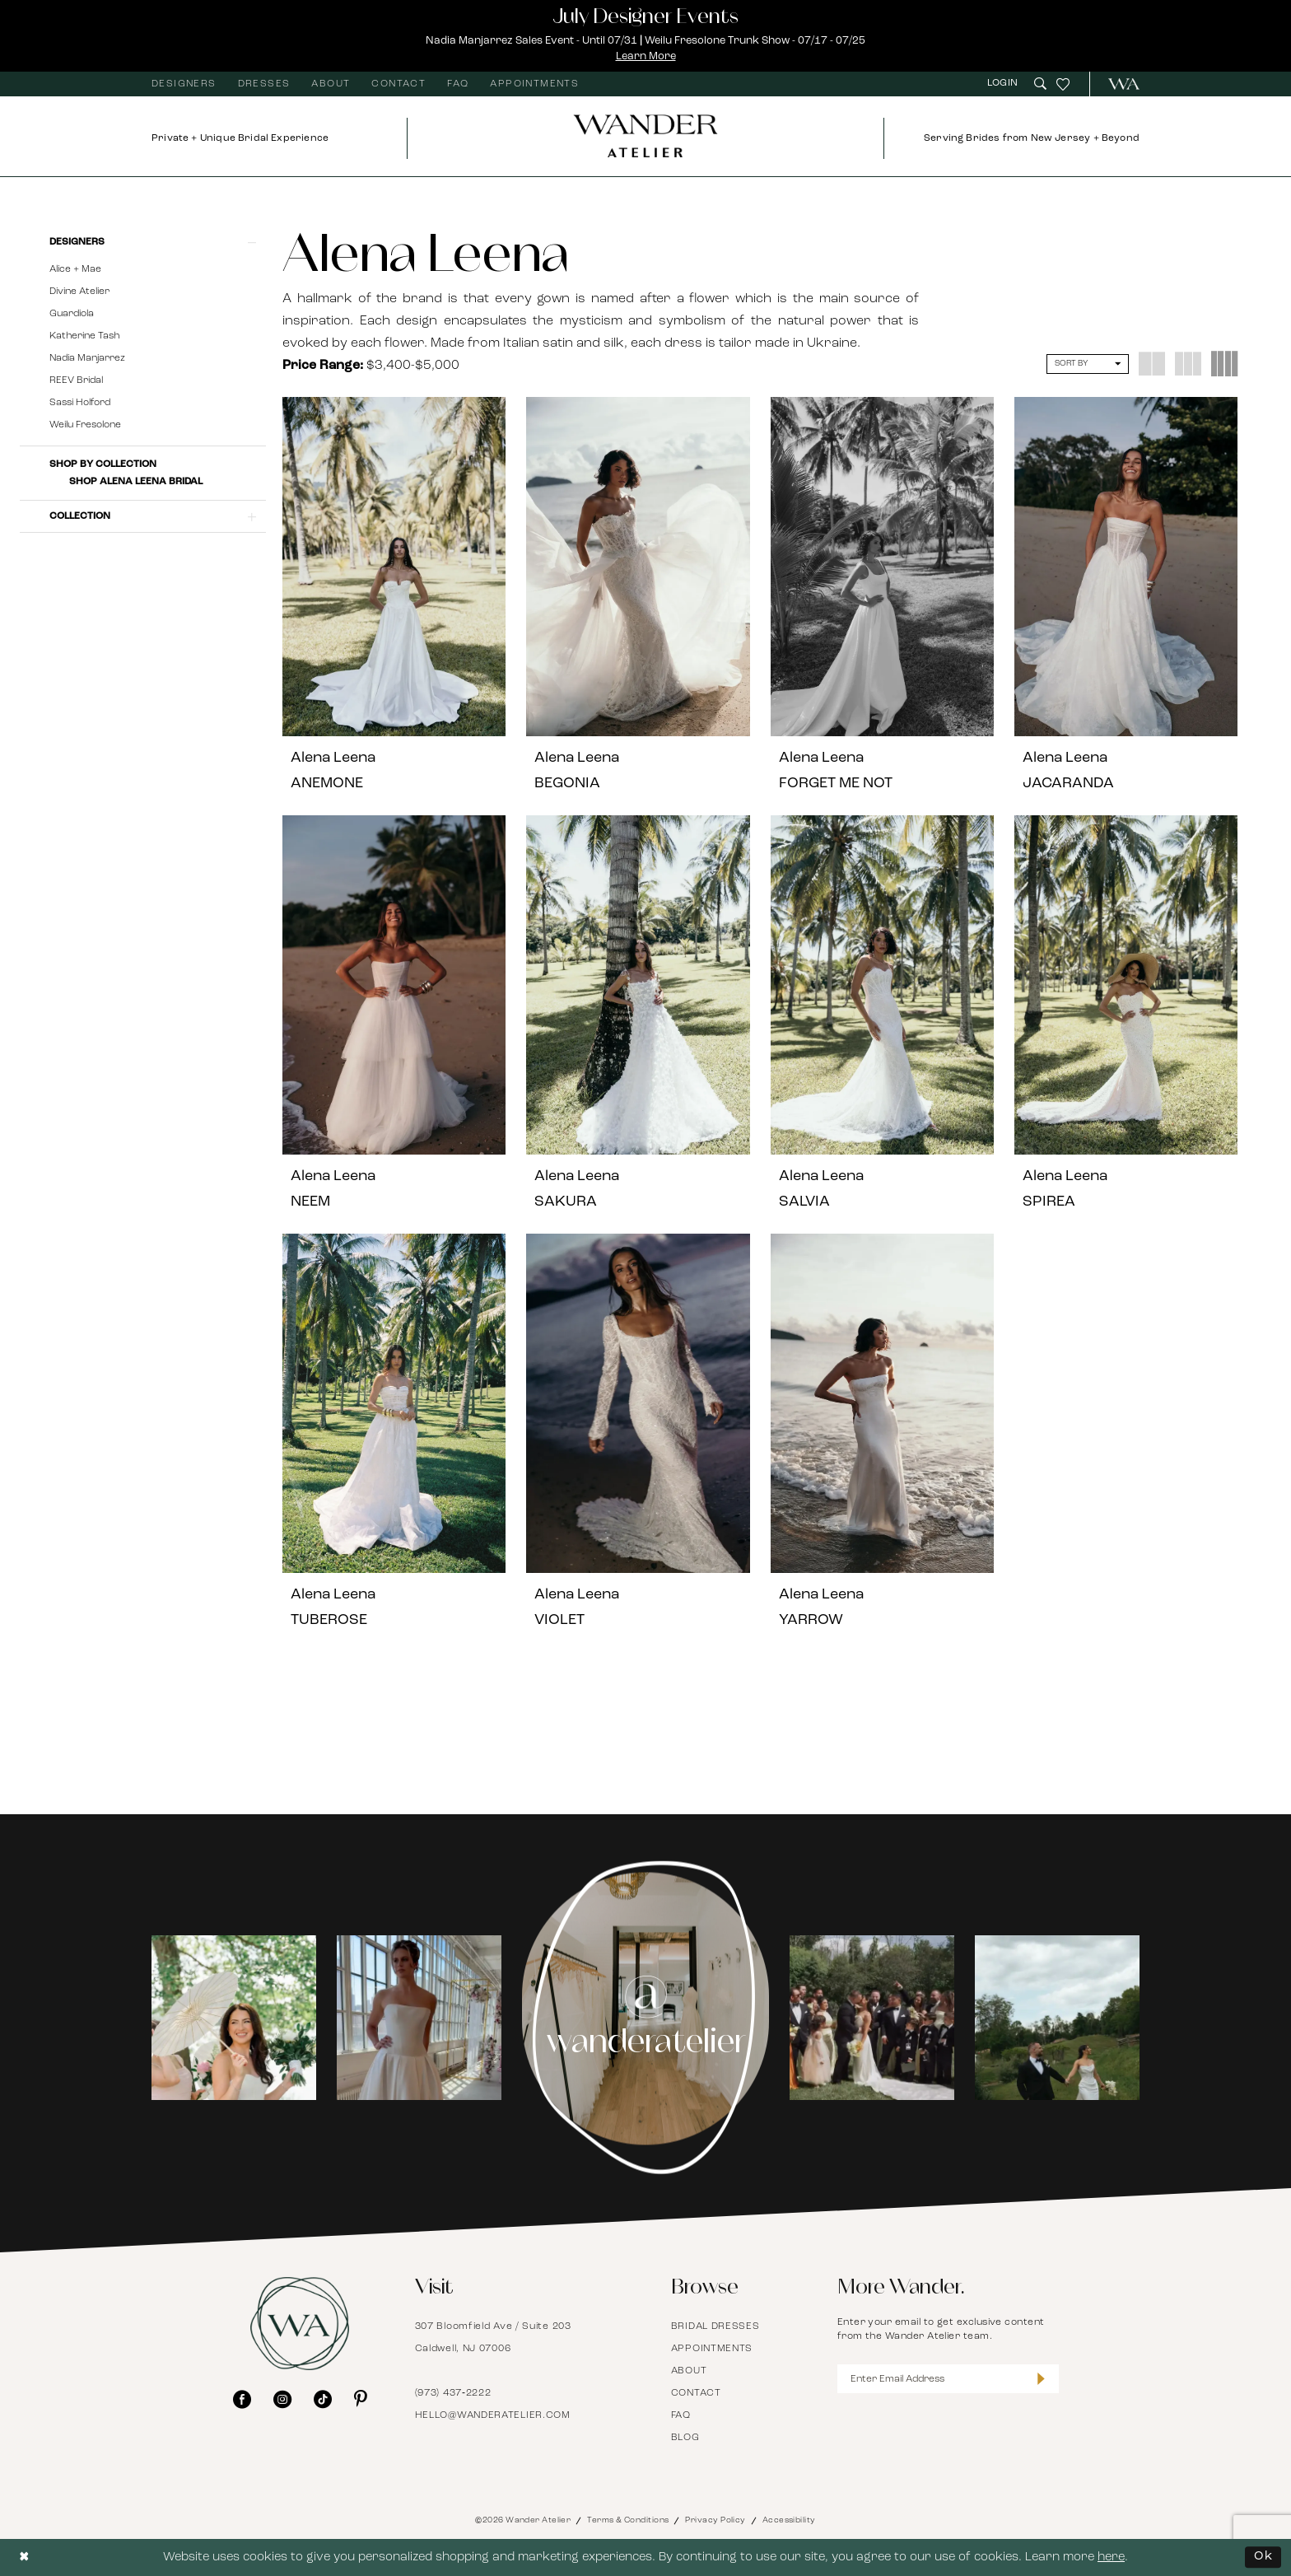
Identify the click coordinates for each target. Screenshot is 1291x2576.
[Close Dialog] (25, 2557)
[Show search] (1040, 83)
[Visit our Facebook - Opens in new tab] (242, 2399)
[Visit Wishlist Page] (1062, 84)
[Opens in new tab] (233, 2017)
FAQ (681, 2415)
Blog (685, 2438)
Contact (696, 2393)
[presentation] (394, 566)
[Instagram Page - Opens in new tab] (646, 2018)
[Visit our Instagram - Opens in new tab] (282, 2399)
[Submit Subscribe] (1041, 2379)
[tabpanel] (234, 2017)
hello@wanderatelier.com (493, 2415)
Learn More (646, 56)
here (1111, 2557)
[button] (1004, 83)
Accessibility (789, 2520)
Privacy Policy (715, 2520)
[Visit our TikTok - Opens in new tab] (323, 2399)
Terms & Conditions (628, 2520)
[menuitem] (184, 84)
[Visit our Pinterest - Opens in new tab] (360, 2399)
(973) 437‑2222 (453, 2393)
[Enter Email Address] (948, 2378)
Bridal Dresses (715, 2326)
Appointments (712, 2349)
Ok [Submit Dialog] (1263, 2556)
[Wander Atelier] (1116, 84)
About (689, 2371)
